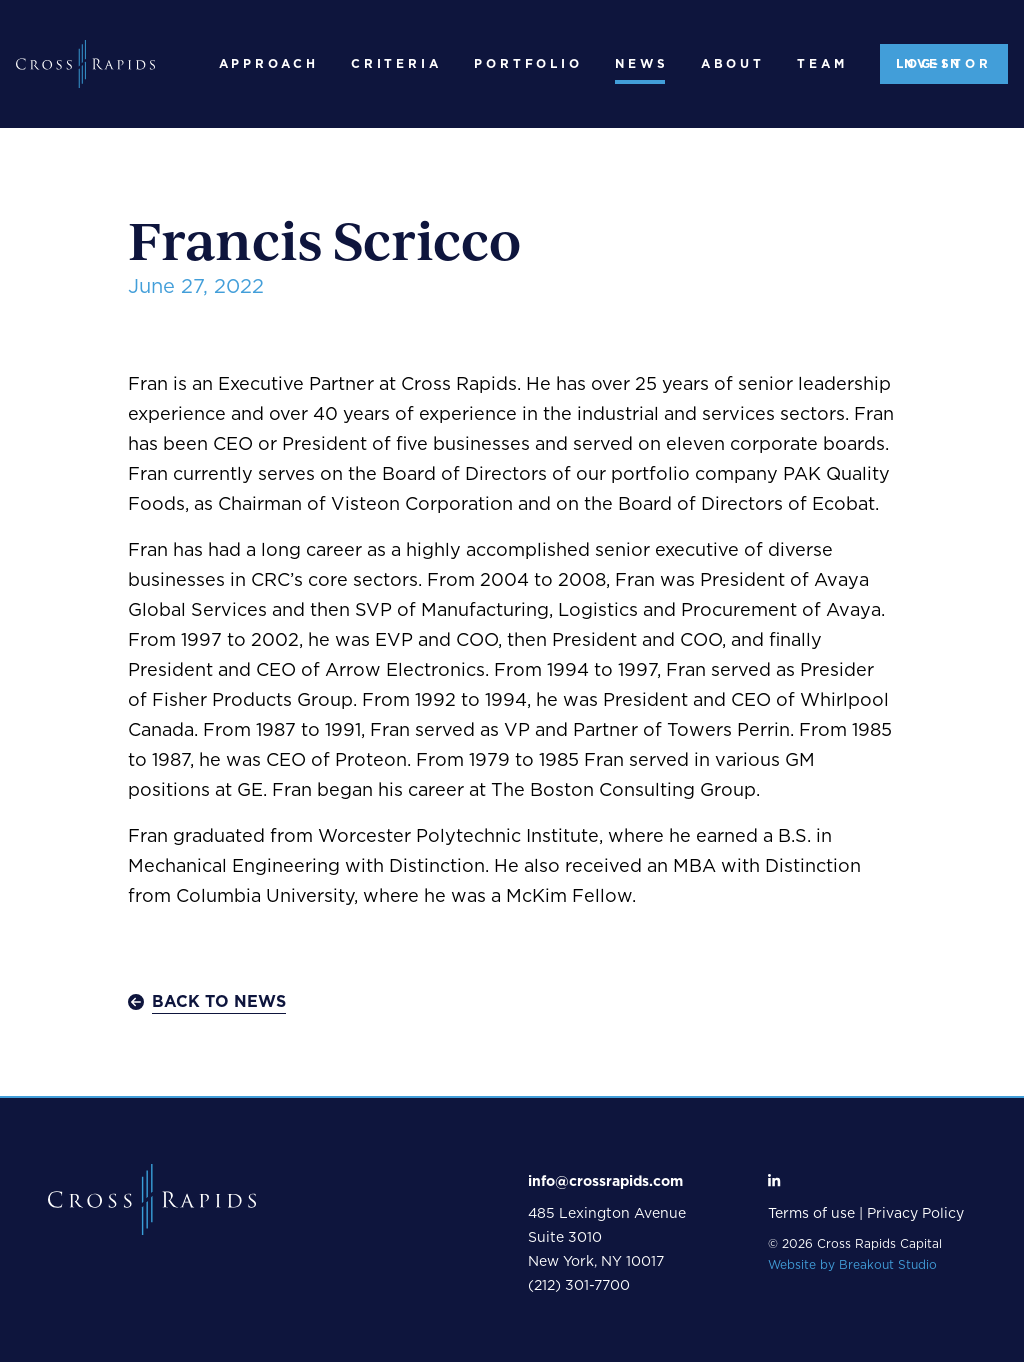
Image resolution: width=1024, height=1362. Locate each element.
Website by (852, 1265)
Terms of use (811, 1214)
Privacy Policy (915, 1214)
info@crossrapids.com (605, 1182)
